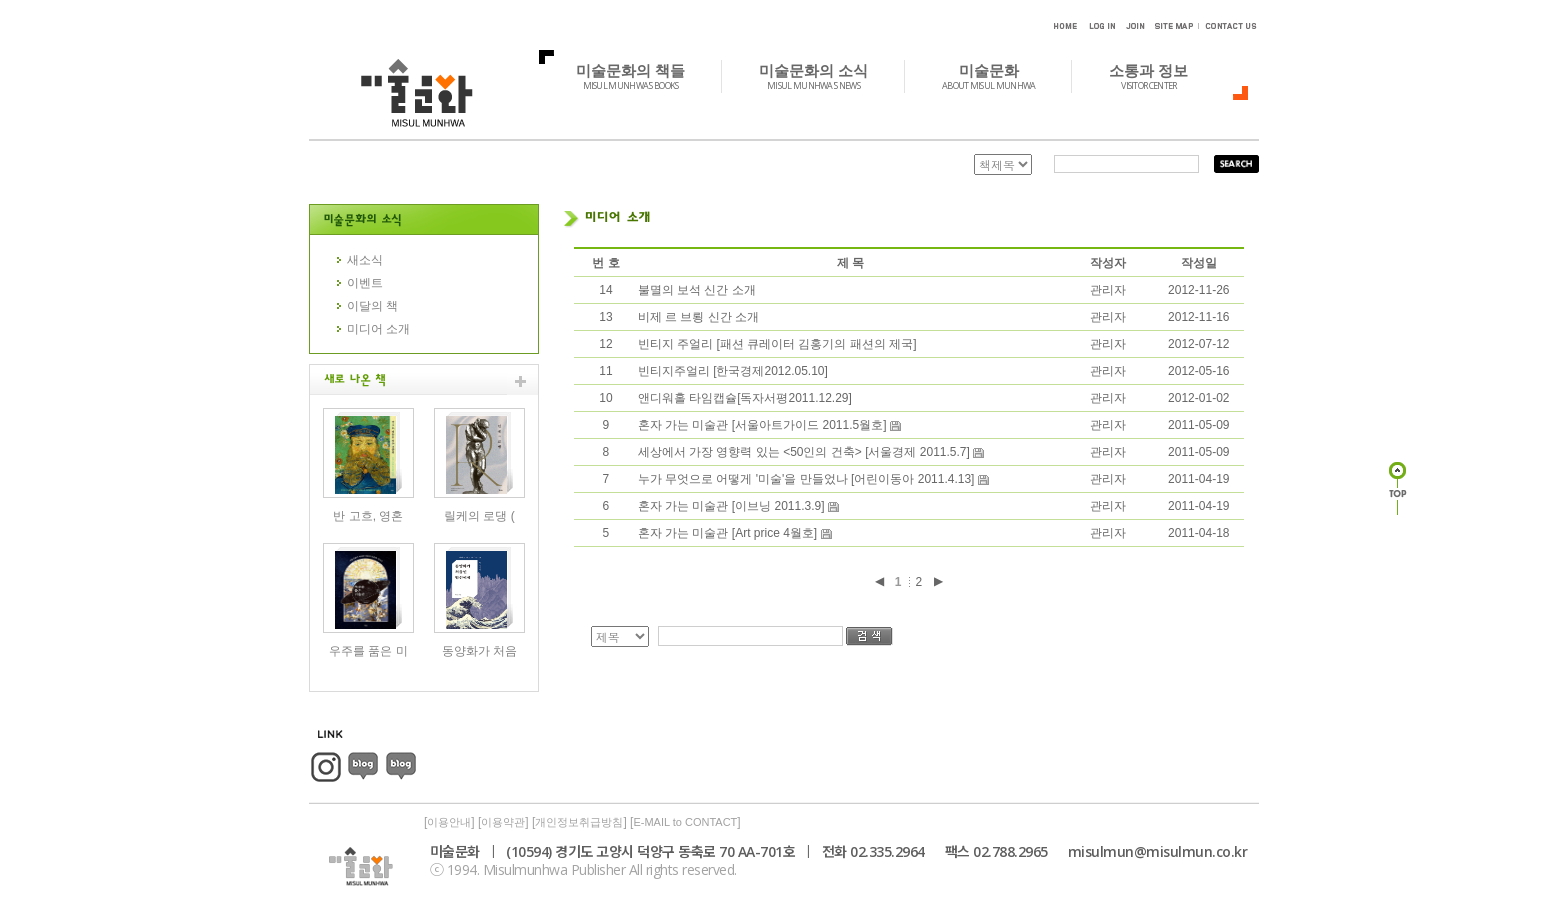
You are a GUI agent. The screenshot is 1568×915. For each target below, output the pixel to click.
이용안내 (449, 822)
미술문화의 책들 (641, 76)
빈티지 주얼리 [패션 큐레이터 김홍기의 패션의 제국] (777, 344)
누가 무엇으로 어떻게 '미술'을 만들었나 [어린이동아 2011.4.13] (808, 479)
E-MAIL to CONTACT (685, 822)
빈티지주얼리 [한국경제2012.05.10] (733, 371)
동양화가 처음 (479, 651)
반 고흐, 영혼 (368, 516)
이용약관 (503, 822)
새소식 (365, 260)
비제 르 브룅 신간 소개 (698, 317)
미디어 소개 (378, 329)
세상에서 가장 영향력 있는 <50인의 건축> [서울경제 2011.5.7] (805, 452)
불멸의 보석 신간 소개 (697, 290)
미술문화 (999, 76)
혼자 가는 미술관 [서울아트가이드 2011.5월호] (764, 425)
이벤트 (365, 283)
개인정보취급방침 (579, 822)
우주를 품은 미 (368, 651)
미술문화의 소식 (824, 76)
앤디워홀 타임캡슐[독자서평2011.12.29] (745, 398)
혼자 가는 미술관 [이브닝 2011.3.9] (733, 506)
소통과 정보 (1159, 76)
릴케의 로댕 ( (479, 516)
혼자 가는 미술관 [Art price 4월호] (729, 533)
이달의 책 (372, 306)
